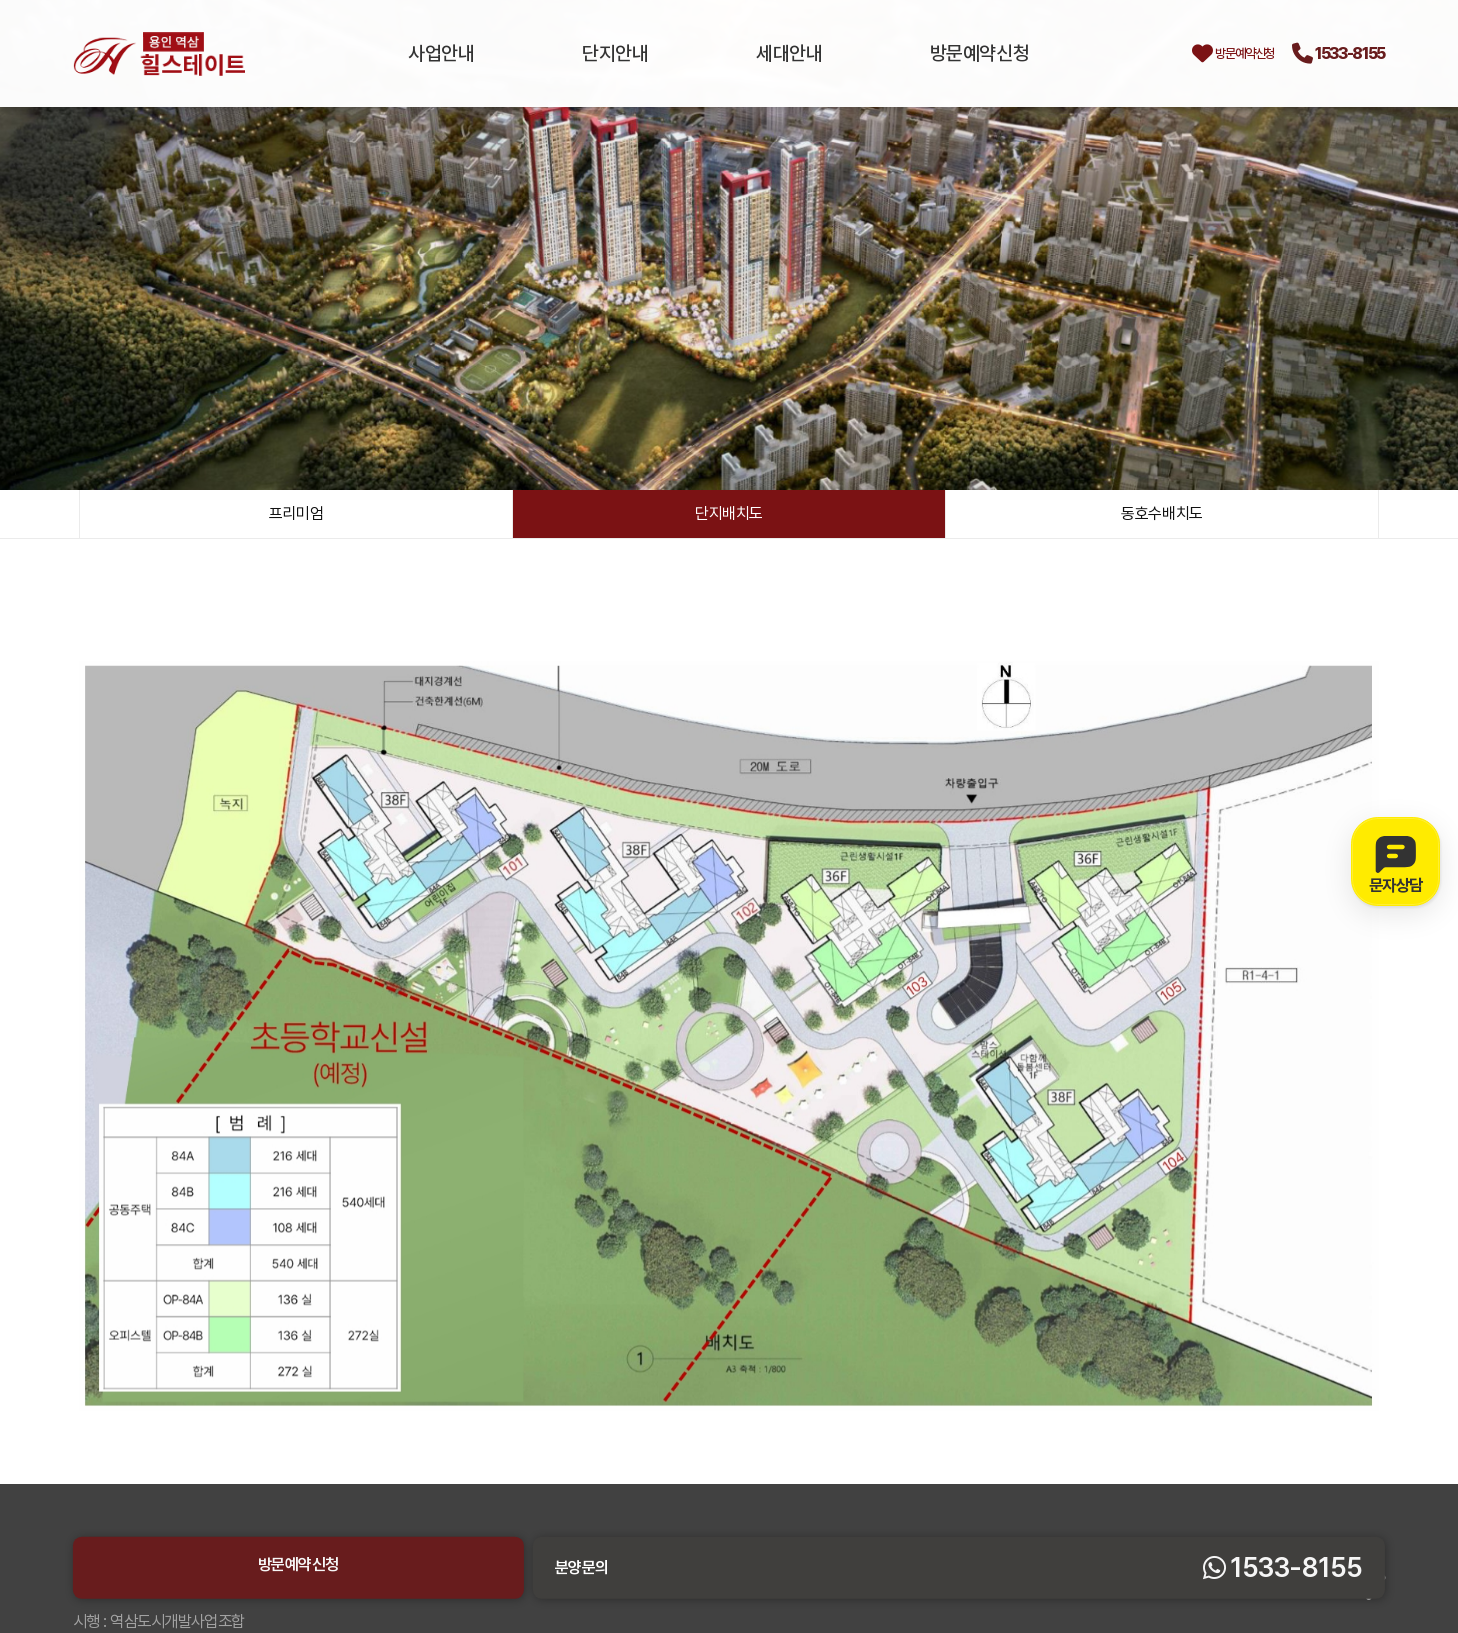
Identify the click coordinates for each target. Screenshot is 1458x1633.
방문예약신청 (917, 53)
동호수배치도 (1162, 516)
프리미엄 (296, 516)
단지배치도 (729, 516)
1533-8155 (1328, 53)
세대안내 (749, 53)
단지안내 (596, 53)
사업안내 (444, 53)
